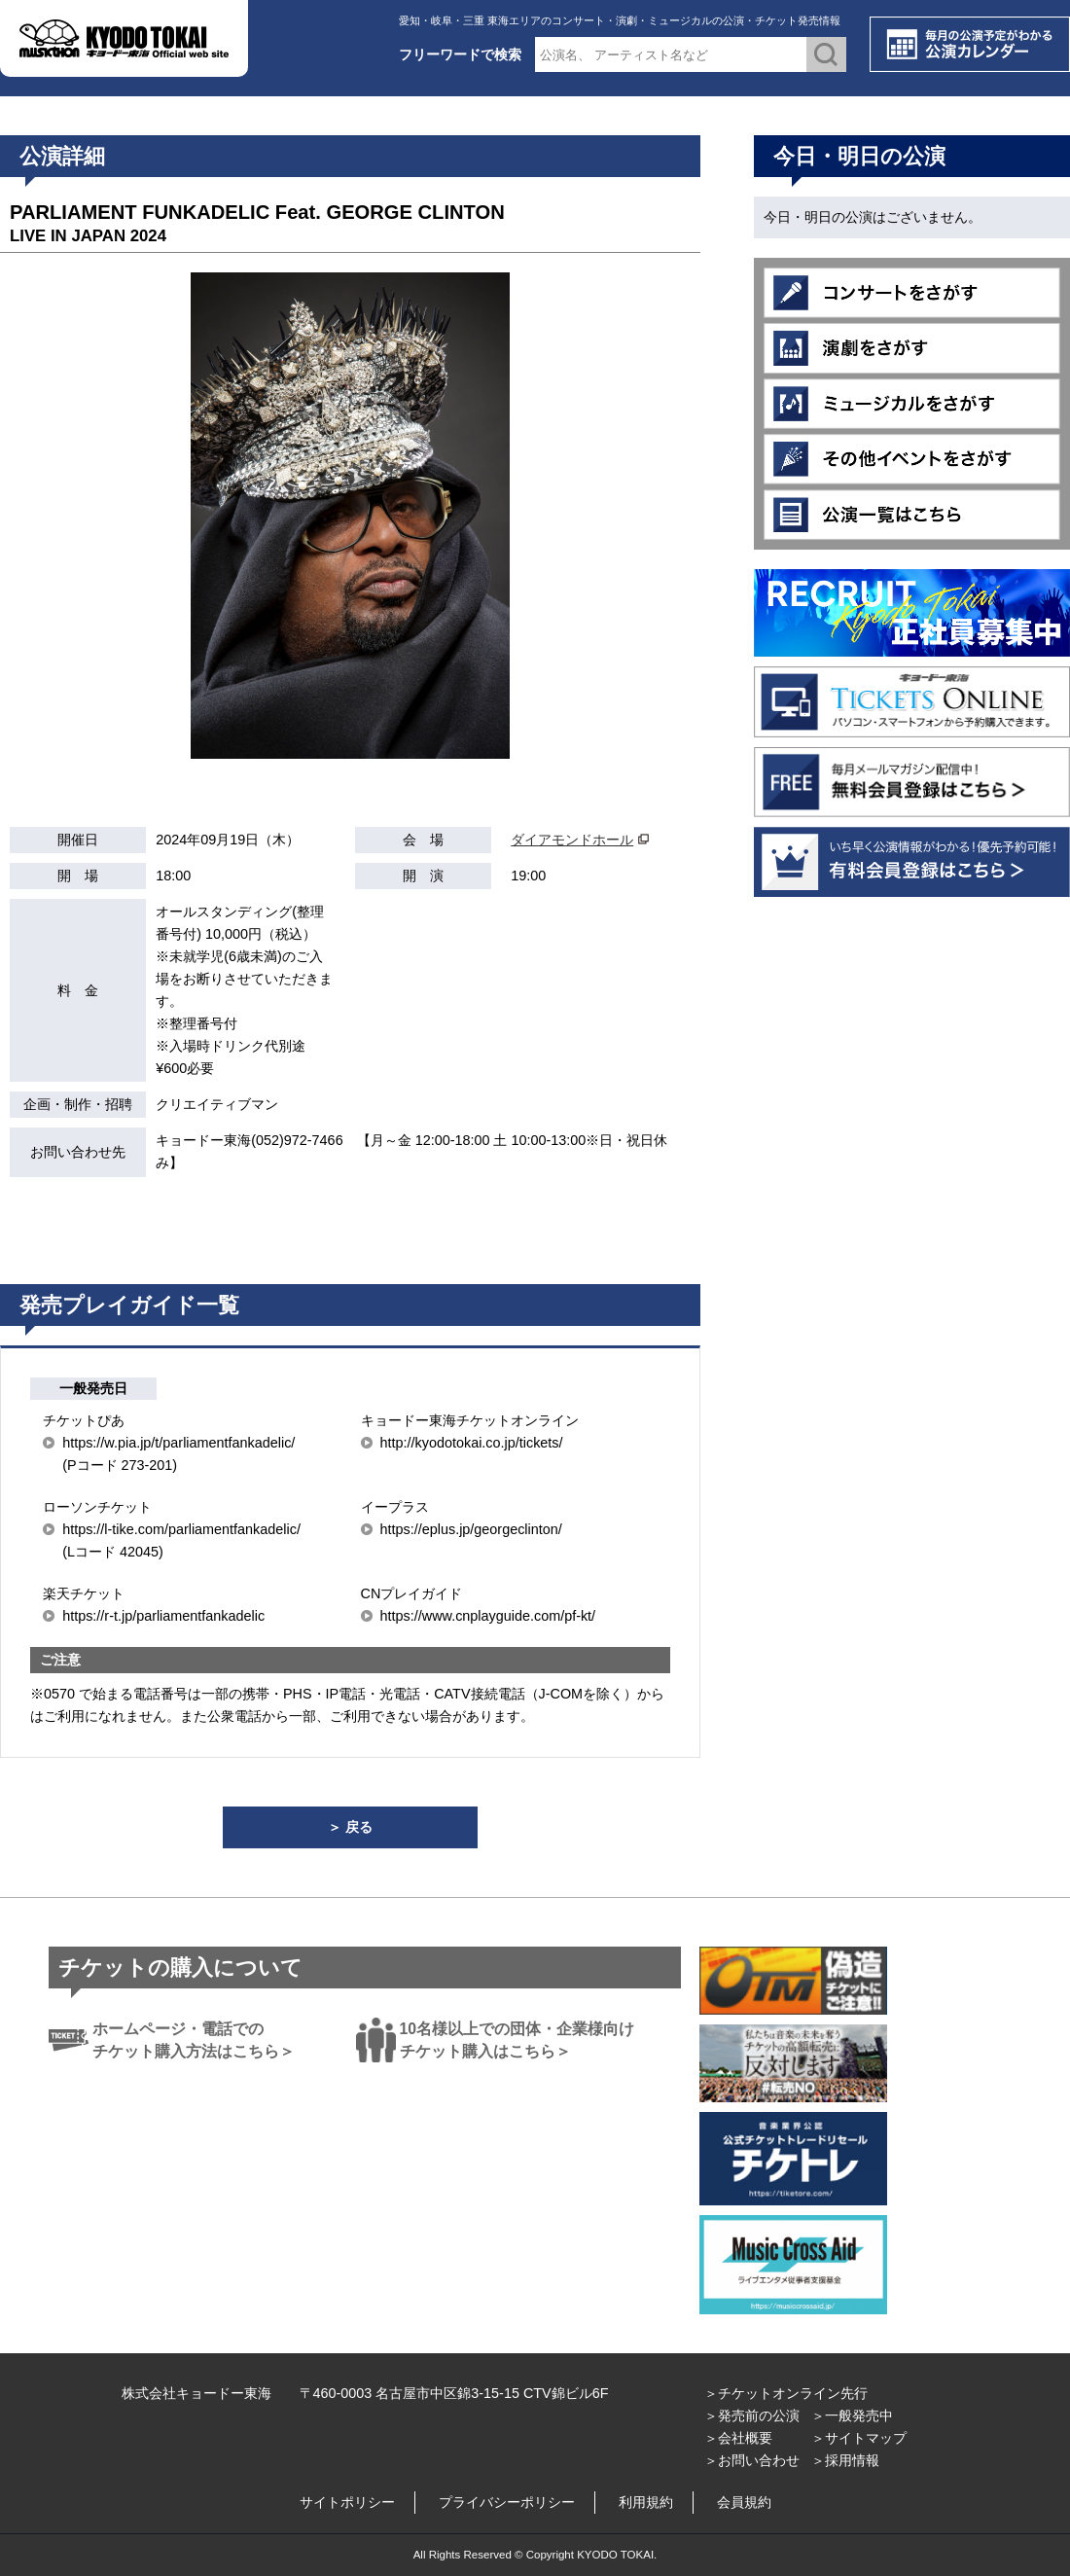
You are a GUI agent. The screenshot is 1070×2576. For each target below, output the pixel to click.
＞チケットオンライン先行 (786, 2393)
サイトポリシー (347, 2502)
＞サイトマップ (859, 2438)
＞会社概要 (738, 2438)
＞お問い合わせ (752, 2460)
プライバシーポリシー (507, 2502)
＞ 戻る (350, 1827)
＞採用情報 (845, 2460)
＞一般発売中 (852, 2415)
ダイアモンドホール (572, 839)
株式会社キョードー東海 (196, 2393)
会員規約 (744, 2502)
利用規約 (646, 2502)
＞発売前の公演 (752, 2415)
